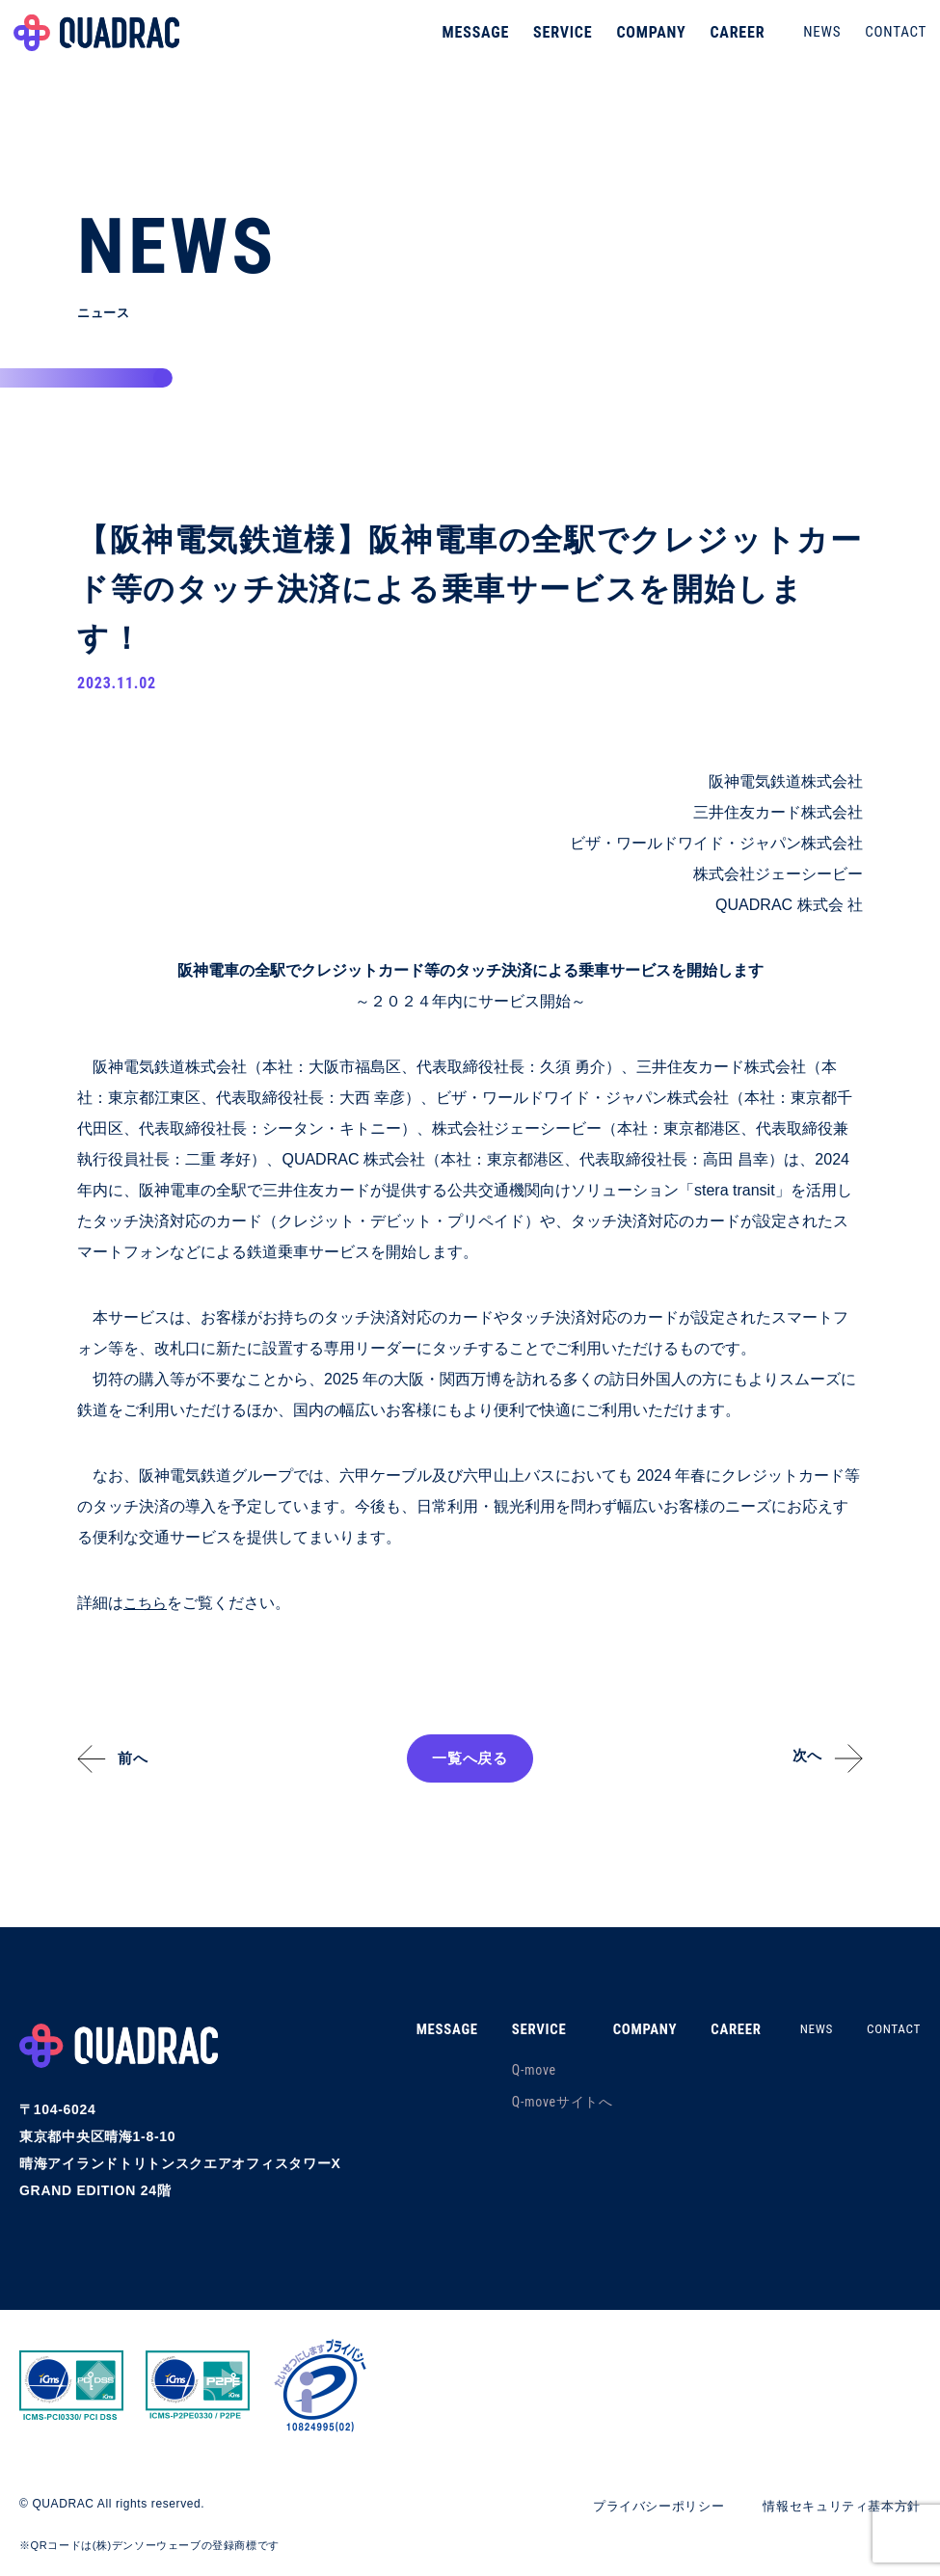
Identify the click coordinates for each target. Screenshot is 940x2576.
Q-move (513, 2071)
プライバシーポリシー (641, 2506)
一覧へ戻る (470, 1759)
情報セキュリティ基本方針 (836, 2506)
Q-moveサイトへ (541, 2102)
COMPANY (645, 43)
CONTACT (890, 42)
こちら (146, 1604)
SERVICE (556, 43)
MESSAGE (470, 43)
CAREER (731, 43)
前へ (139, 1759)
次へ (800, 1758)
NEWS (816, 42)
